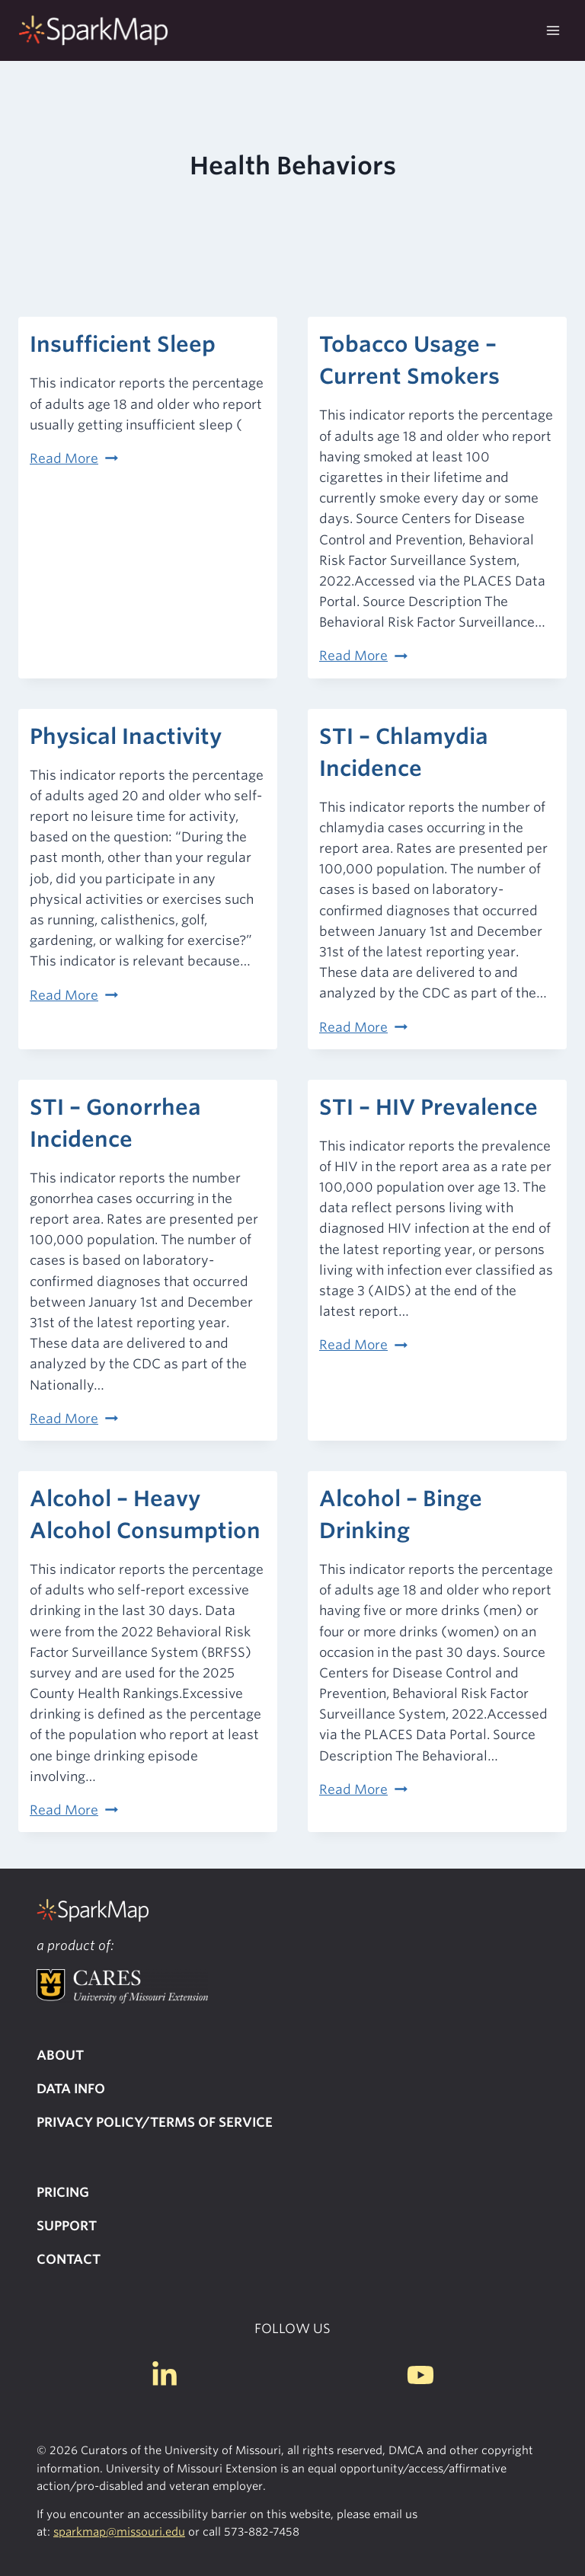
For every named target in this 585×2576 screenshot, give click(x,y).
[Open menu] (553, 30)
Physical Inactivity (126, 736)
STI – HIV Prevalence (428, 1107)
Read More (74, 458)
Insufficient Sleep (123, 344)
